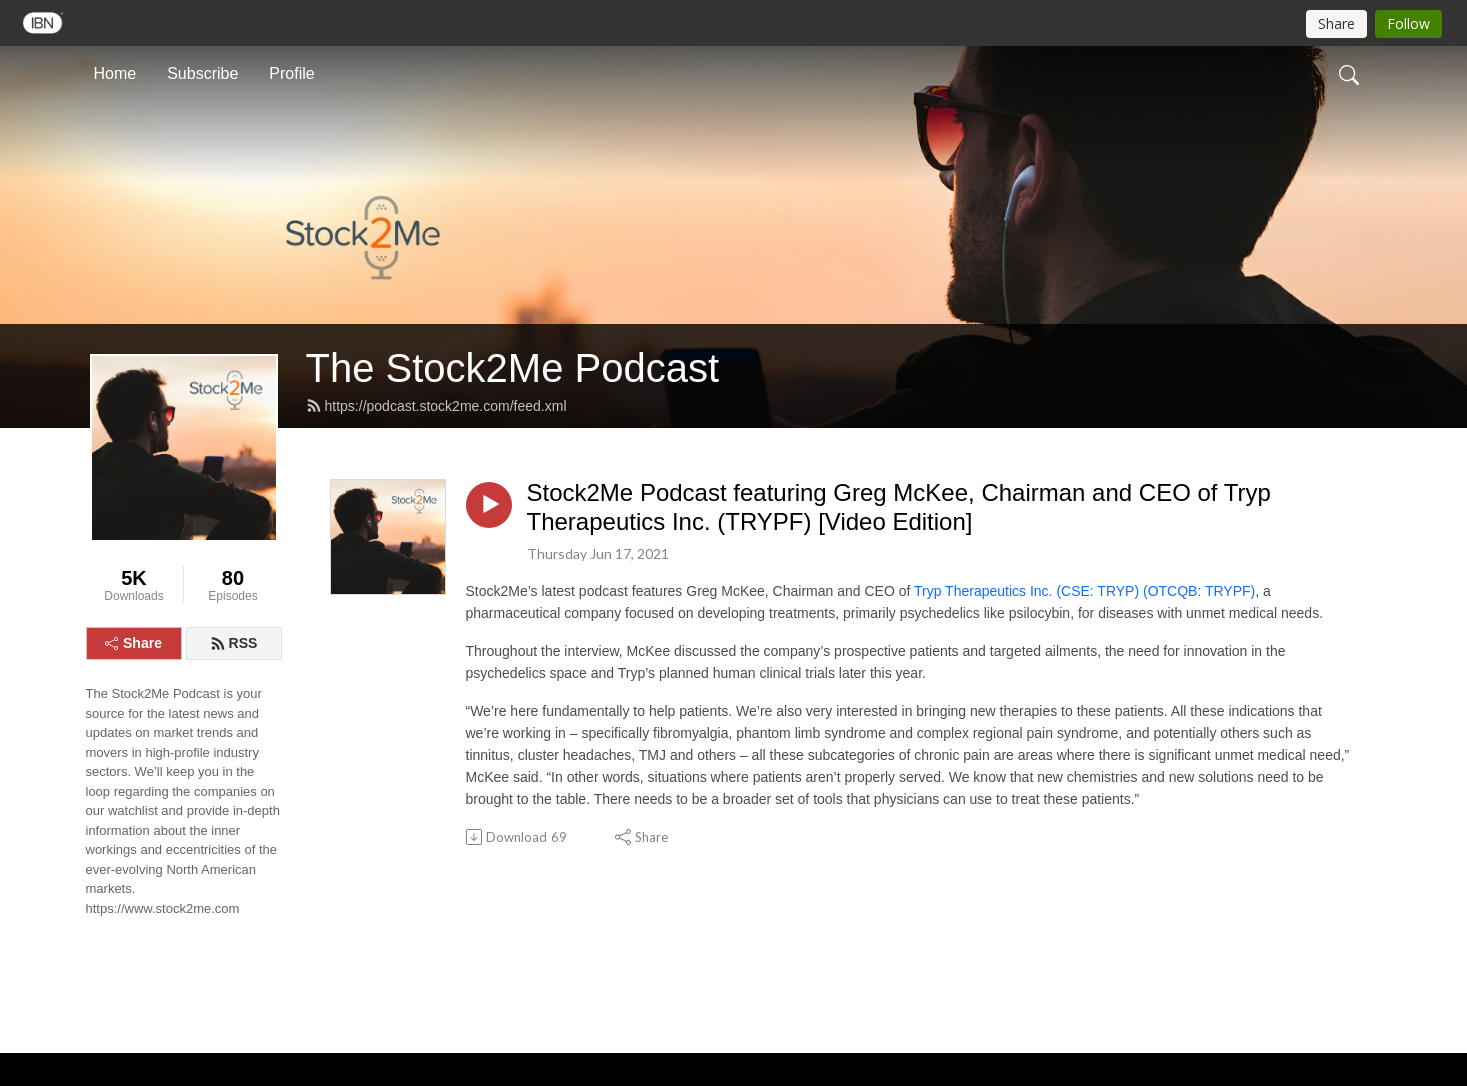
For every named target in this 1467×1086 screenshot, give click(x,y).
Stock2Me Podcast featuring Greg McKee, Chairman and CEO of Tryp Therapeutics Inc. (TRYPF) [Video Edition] (899, 507)
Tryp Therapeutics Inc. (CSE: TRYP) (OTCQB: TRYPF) (1084, 591)
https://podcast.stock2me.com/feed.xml (436, 406)
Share (133, 643)
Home (115, 73)
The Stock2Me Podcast (513, 368)
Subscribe (202, 73)
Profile (291, 73)
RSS (234, 643)
